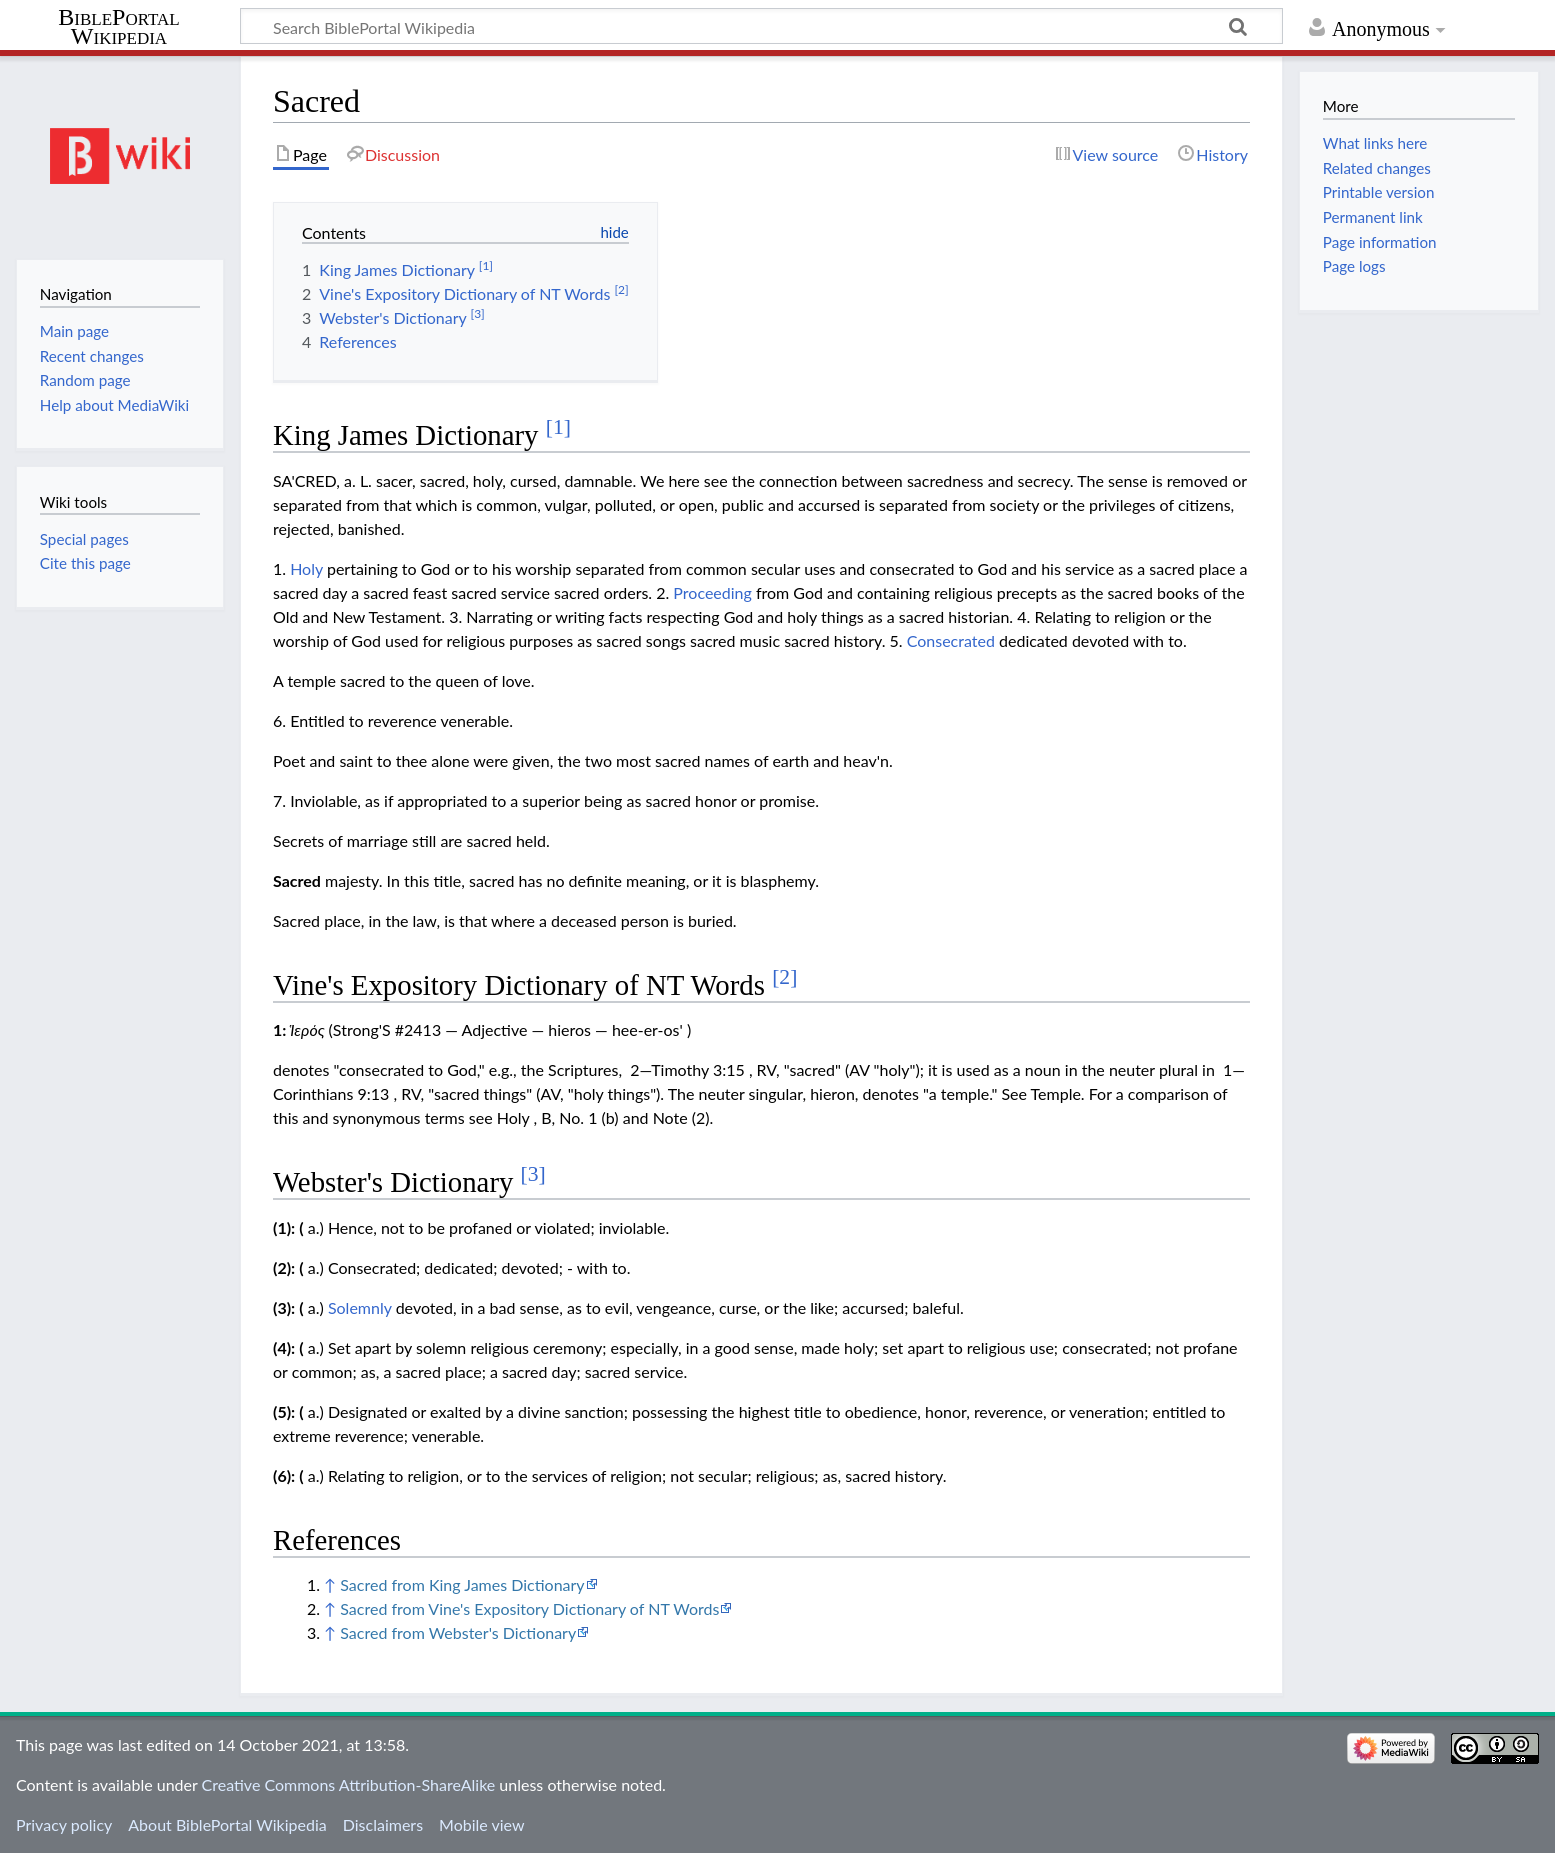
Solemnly (360, 1307)
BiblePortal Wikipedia (118, 27)
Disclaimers (383, 1824)
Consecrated (951, 640)
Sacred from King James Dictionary (462, 1584)
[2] (784, 977)
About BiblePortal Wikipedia (227, 1824)
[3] (533, 1174)
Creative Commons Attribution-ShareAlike (349, 1784)
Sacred (297, 880)
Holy (306, 568)
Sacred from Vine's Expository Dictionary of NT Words (529, 1608)
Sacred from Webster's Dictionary (458, 1632)
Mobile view (481, 1824)
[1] (558, 427)
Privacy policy (64, 1824)
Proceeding (712, 592)
